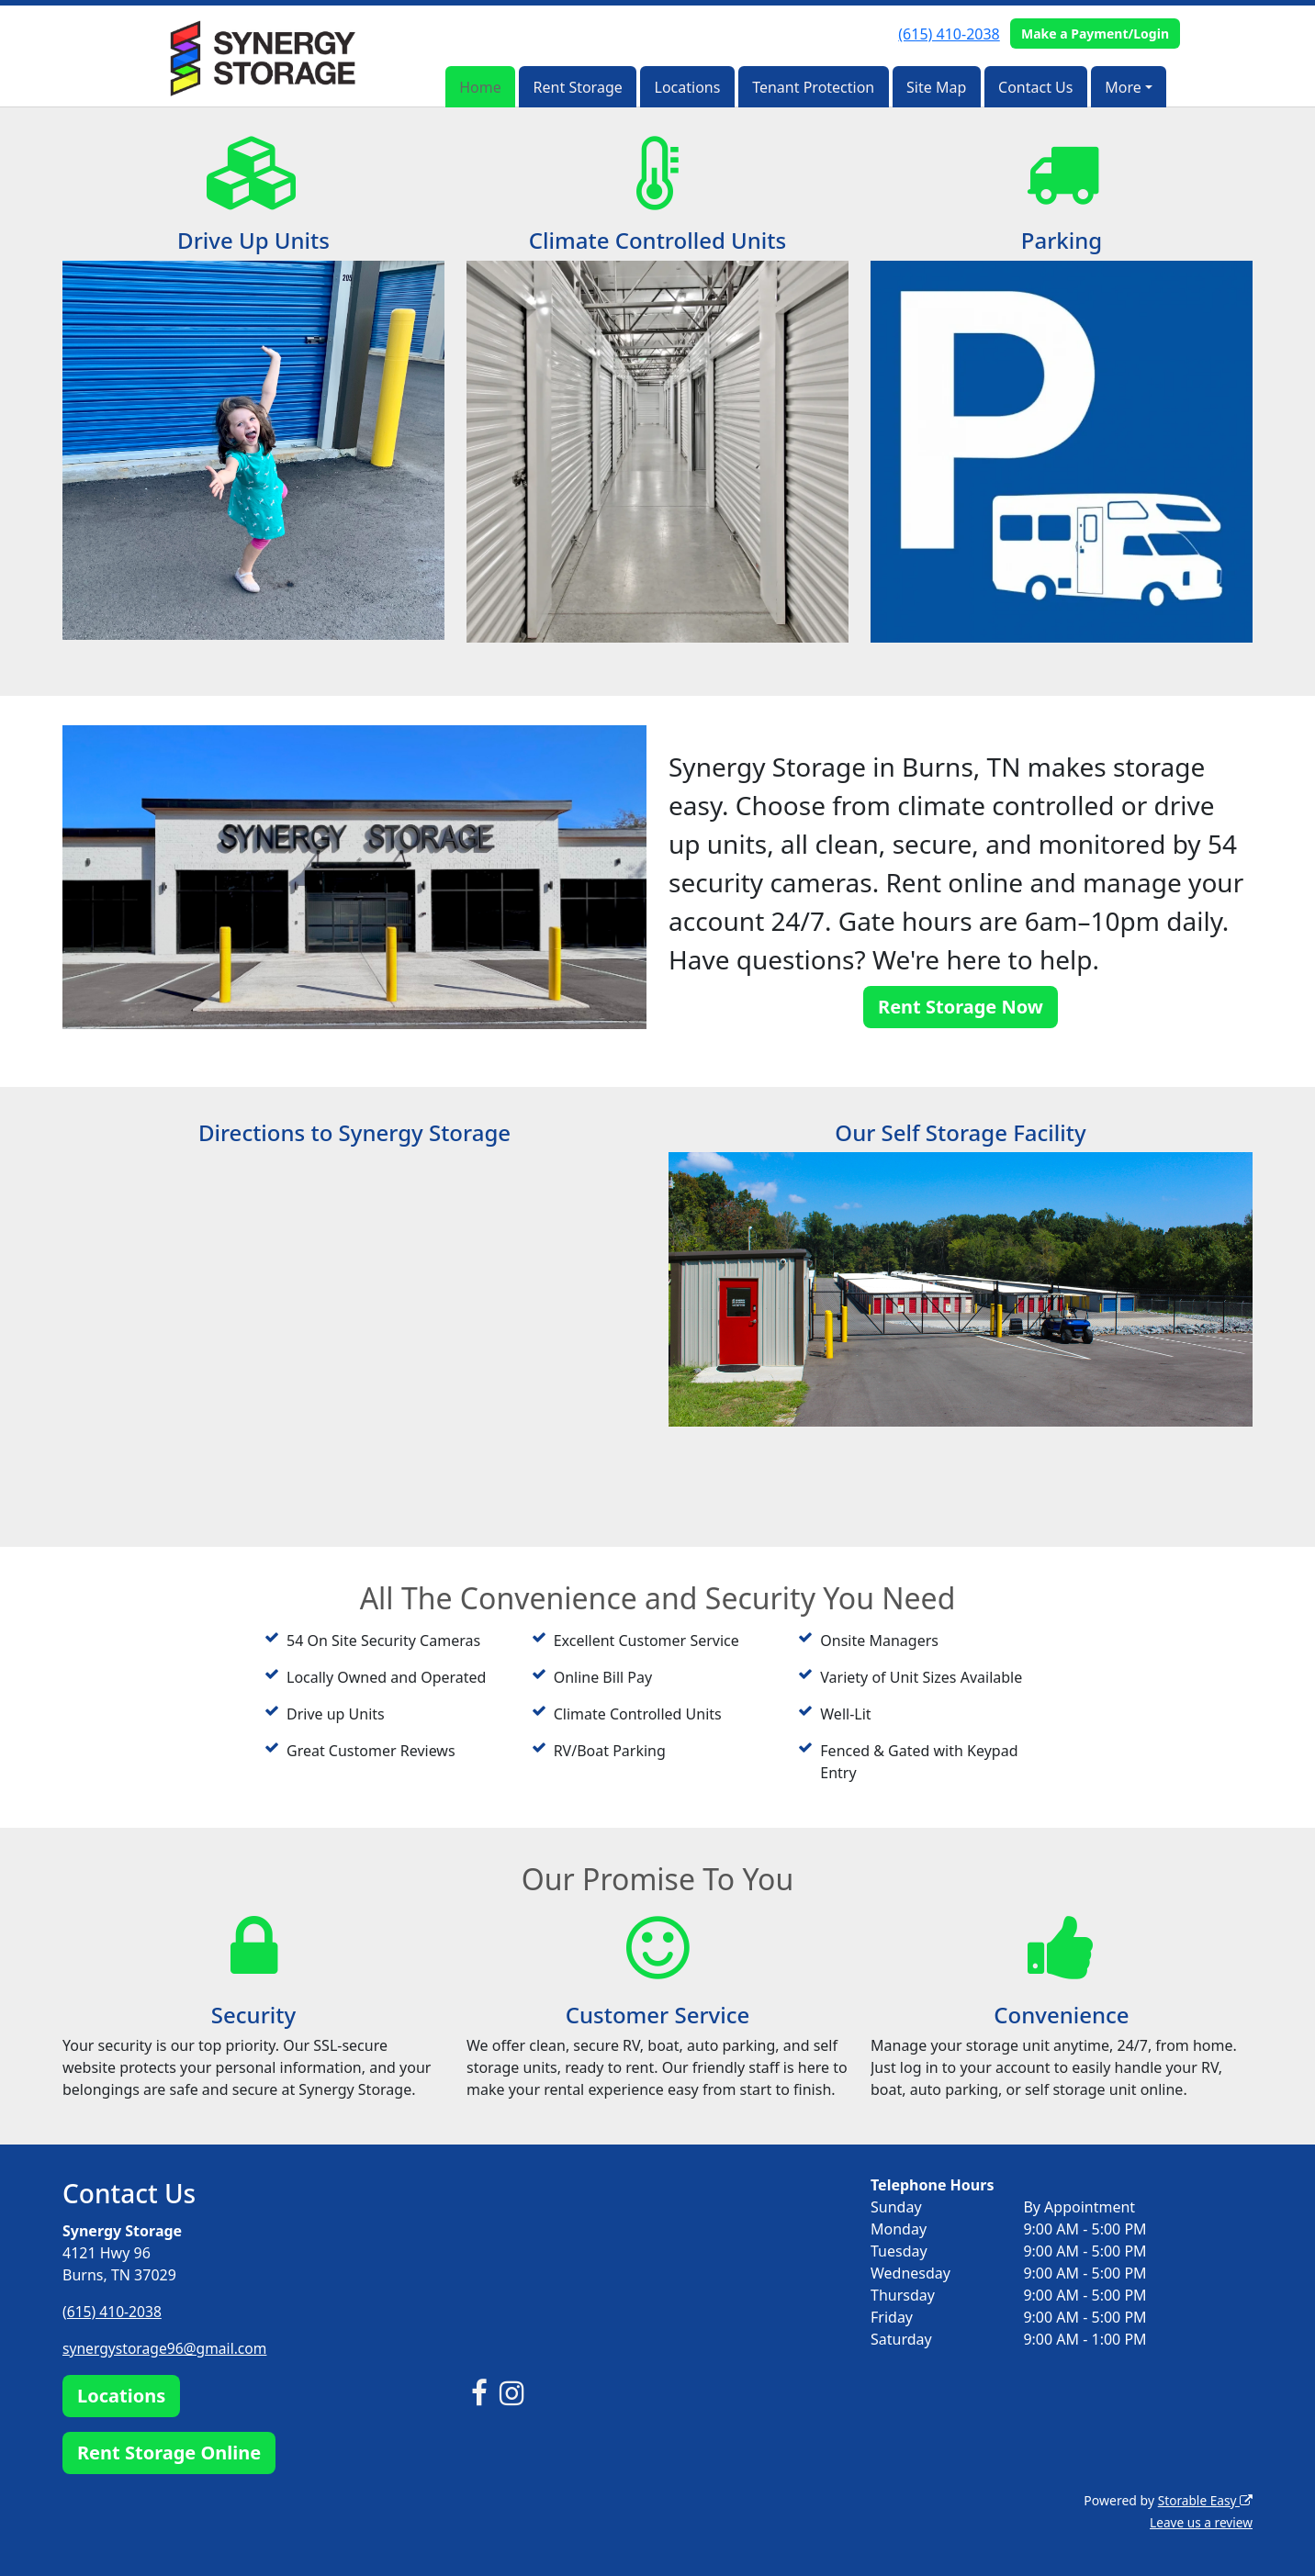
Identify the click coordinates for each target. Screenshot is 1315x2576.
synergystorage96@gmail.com (167, 2348)
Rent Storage (578, 87)
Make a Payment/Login (1095, 33)
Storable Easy (1204, 2499)
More (1123, 87)
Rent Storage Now (960, 1006)
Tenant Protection (813, 87)
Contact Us (1035, 87)
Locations (688, 87)
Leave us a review (1200, 2521)
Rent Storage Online (169, 2451)
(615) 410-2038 (948, 34)
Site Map (936, 87)
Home (480, 87)
